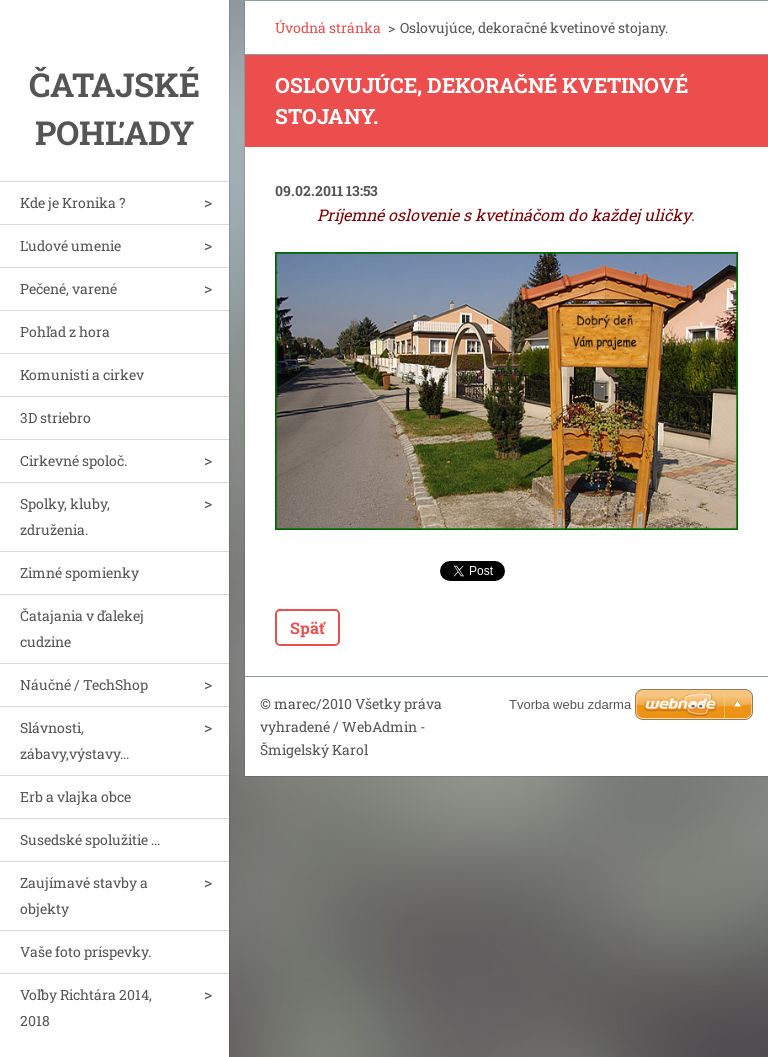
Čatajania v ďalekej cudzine (82, 628)
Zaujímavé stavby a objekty (84, 895)
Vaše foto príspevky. (85, 951)
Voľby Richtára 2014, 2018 (86, 1007)
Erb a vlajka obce (75, 796)
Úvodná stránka (328, 27)
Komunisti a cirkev (82, 374)
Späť (307, 627)
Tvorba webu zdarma (570, 704)
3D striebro (55, 417)
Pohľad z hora (65, 331)
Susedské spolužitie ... (90, 839)
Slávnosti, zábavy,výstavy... (74, 740)
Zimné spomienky (79, 572)
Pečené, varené (68, 288)
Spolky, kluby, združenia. (65, 516)
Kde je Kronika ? (73, 202)
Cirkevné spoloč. (73, 460)
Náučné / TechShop (84, 684)
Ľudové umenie (70, 245)
